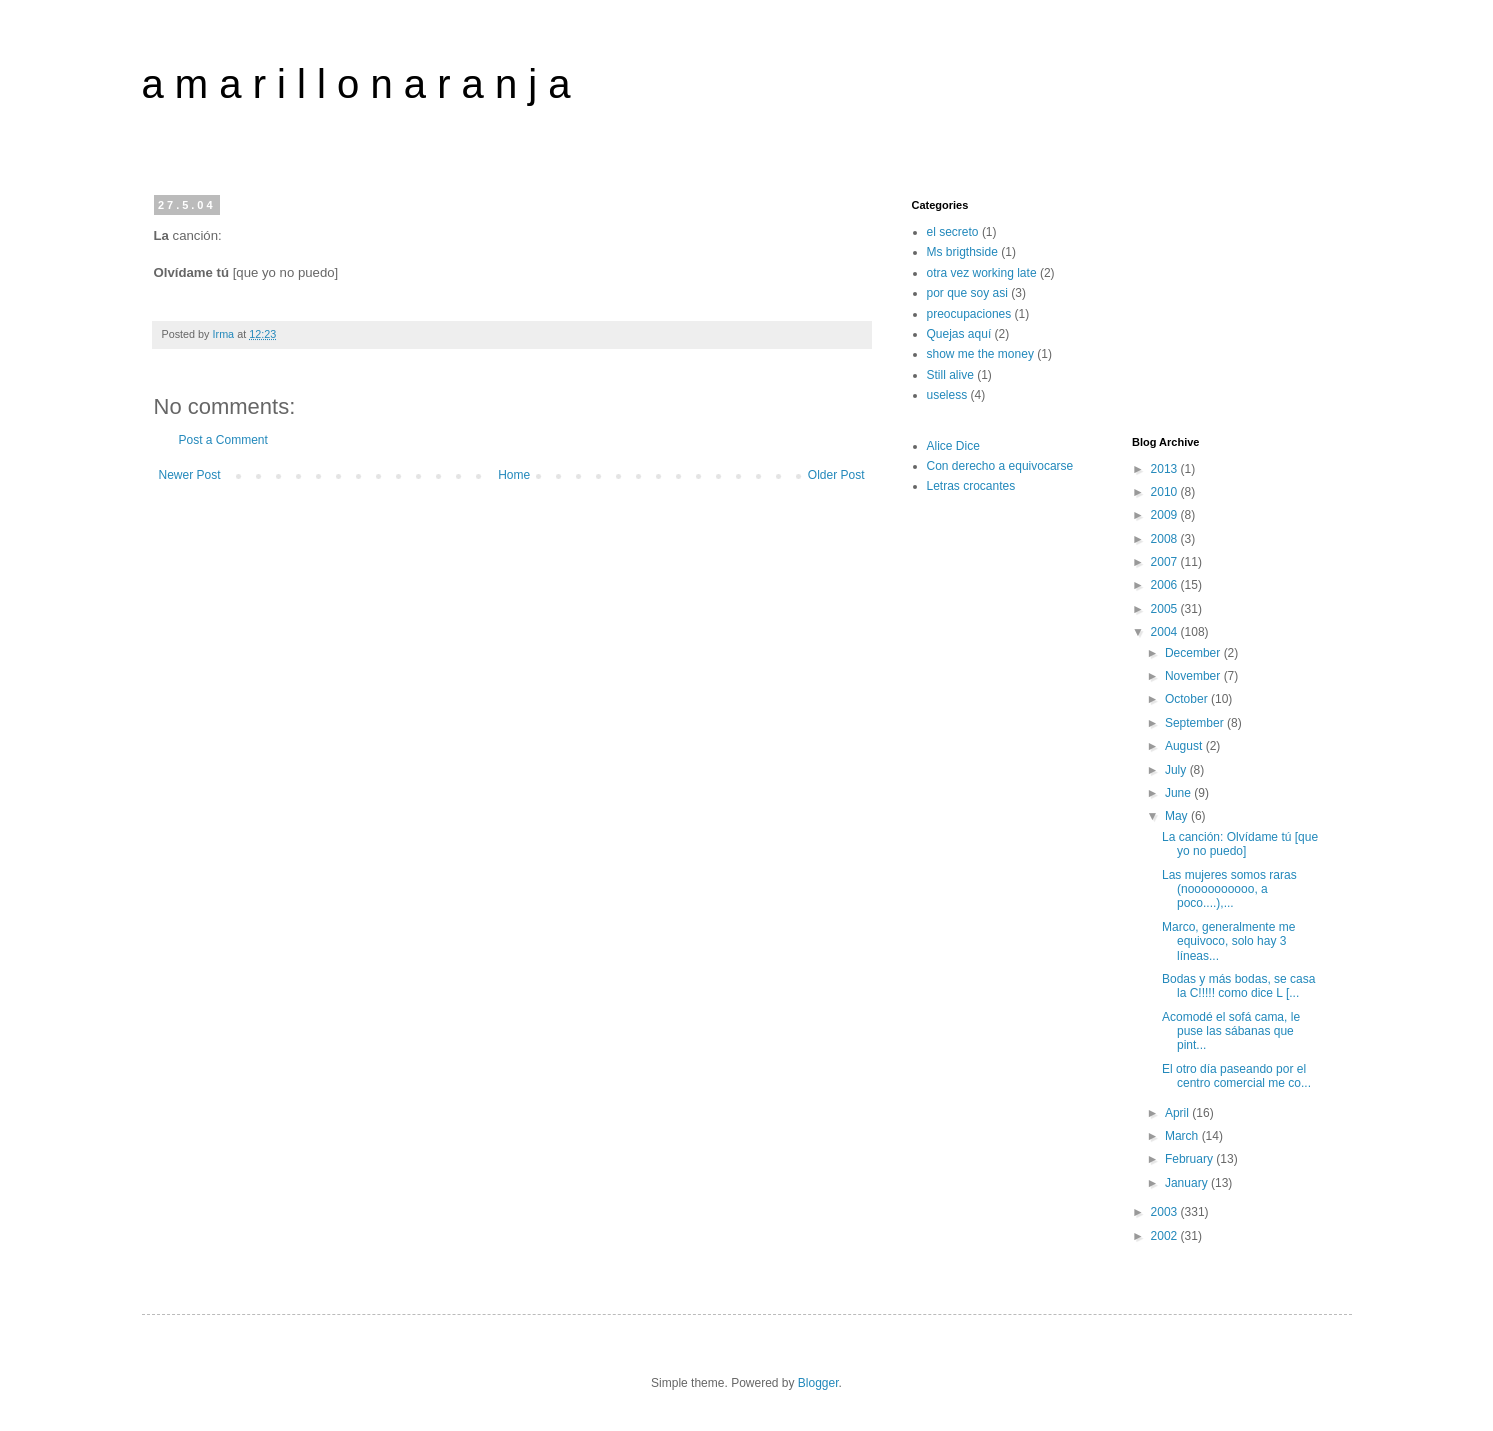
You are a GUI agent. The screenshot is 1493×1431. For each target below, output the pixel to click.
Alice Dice (953, 446)
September (1196, 723)
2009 (1166, 515)
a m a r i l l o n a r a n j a (356, 84)
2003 (1166, 1212)
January (1188, 1183)
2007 (1166, 562)
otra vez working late (982, 273)
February (1190, 1159)
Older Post (836, 475)
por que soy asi (967, 293)
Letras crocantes (971, 486)
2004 (1166, 632)
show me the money (980, 354)
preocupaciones (969, 314)
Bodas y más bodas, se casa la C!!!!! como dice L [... (1238, 986)
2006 (1166, 585)
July (1177, 770)
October (1188, 699)
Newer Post (190, 475)
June (1179, 793)
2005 (1166, 609)
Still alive (950, 375)
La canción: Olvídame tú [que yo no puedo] (1240, 844)
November (1194, 676)
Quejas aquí (959, 334)
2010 (1166, 492)
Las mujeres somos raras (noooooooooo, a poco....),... (1229, 889)
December (1194, 653)
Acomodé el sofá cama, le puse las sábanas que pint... (1231, 1031)
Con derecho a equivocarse (1000, 466)
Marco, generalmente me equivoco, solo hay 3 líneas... (1228, 941)
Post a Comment (223, 440)
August (1185, 746)
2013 (1166, 469)
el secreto (953, 232)
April (1178, 1113)
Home (514, 475)
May (1178, 816)
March (1183, 1136)
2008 (1166, 539)
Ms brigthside (962, 252)
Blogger (818, 1383)
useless (947, 395)
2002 (1166, 1236)
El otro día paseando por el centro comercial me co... (1236, 1076)
